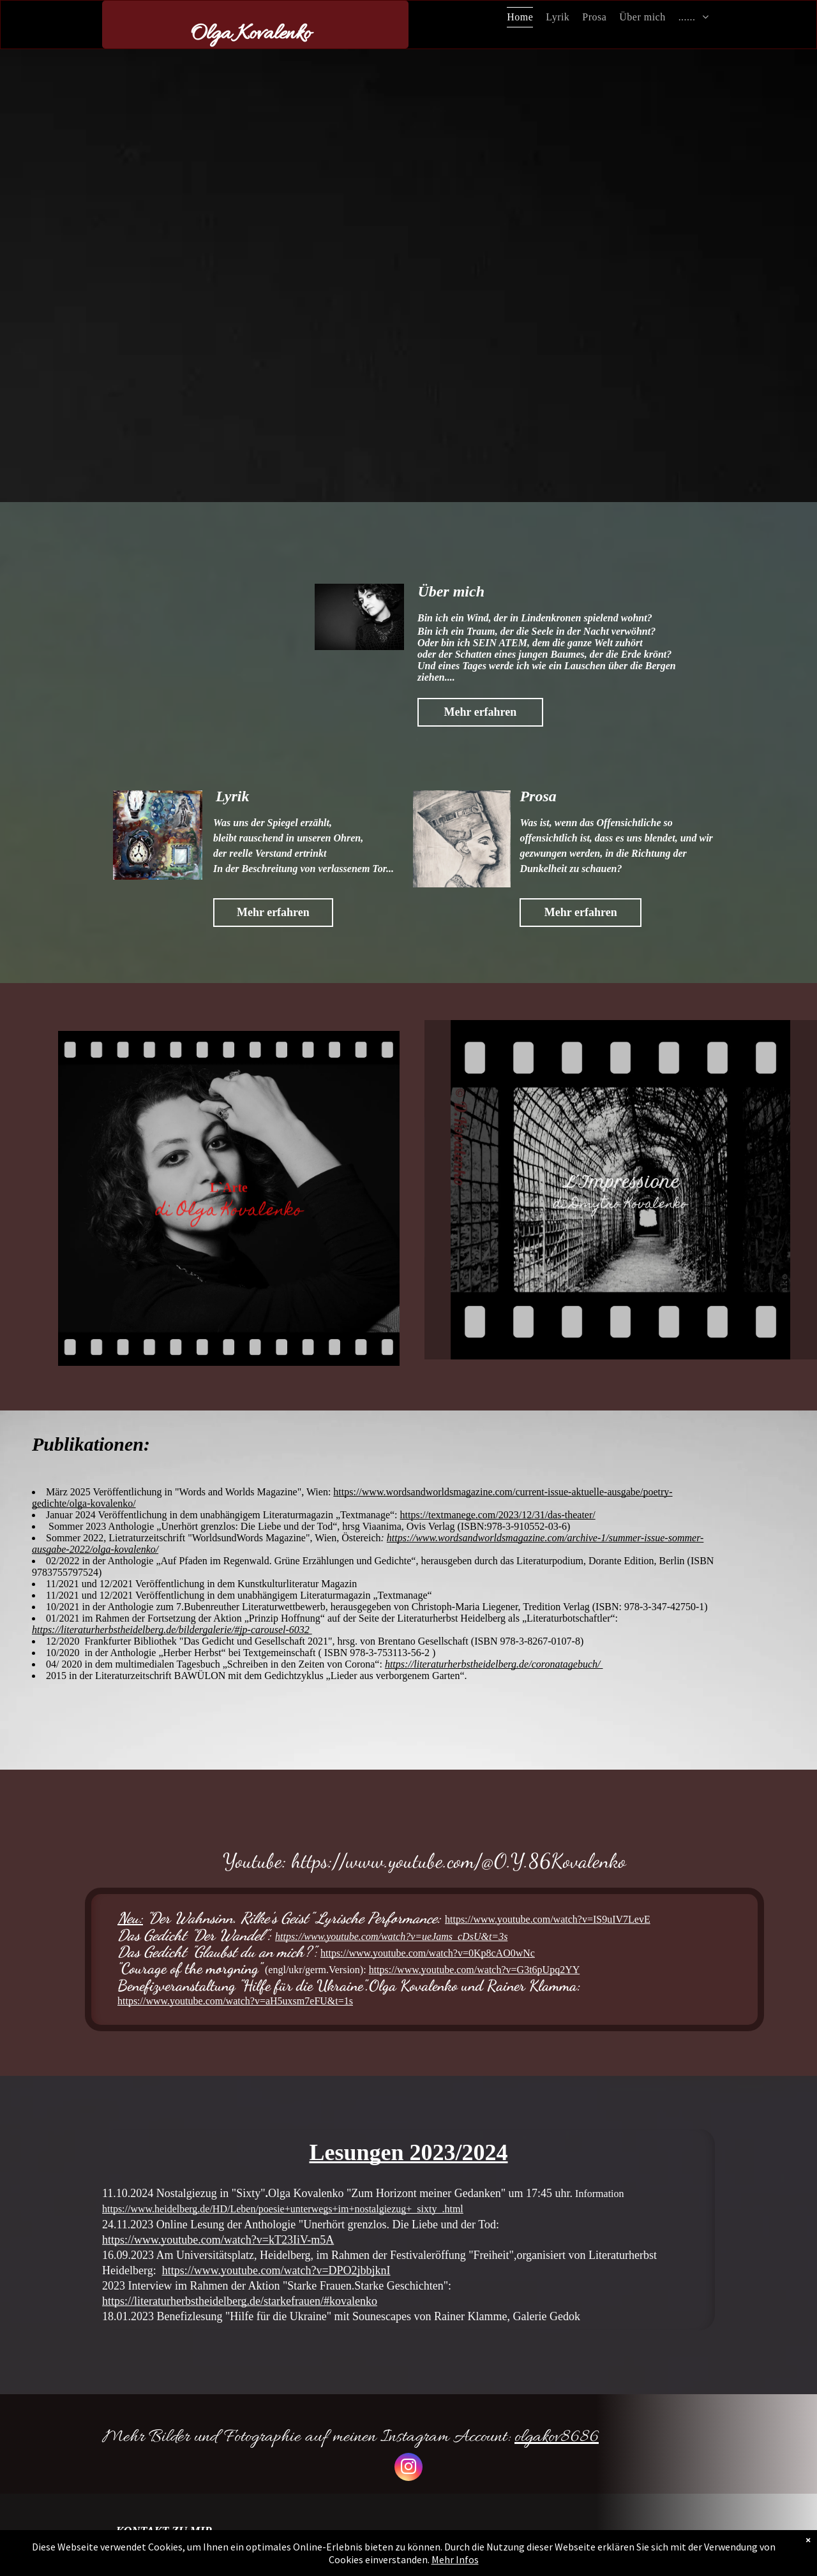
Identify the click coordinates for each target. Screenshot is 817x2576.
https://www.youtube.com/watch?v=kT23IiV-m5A (218, 2239)
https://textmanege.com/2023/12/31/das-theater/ (498, 1514)
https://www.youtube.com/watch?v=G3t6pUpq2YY (474, 1969)
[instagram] (408, 2468)
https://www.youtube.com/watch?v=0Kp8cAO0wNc (427, 1953)
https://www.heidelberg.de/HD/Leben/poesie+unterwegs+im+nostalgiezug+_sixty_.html (282, 2208)
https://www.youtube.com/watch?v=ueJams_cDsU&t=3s (391, 1936)
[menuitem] (519, 17)
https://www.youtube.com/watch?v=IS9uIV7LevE (547, 1919)
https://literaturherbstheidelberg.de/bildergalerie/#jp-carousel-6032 (172, 1629)
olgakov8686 (556, 2437)
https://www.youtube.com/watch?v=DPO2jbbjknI (276, 2270)
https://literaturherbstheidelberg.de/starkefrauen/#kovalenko (239, 2301)
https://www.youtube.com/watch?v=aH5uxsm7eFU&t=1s (235, 2000)
